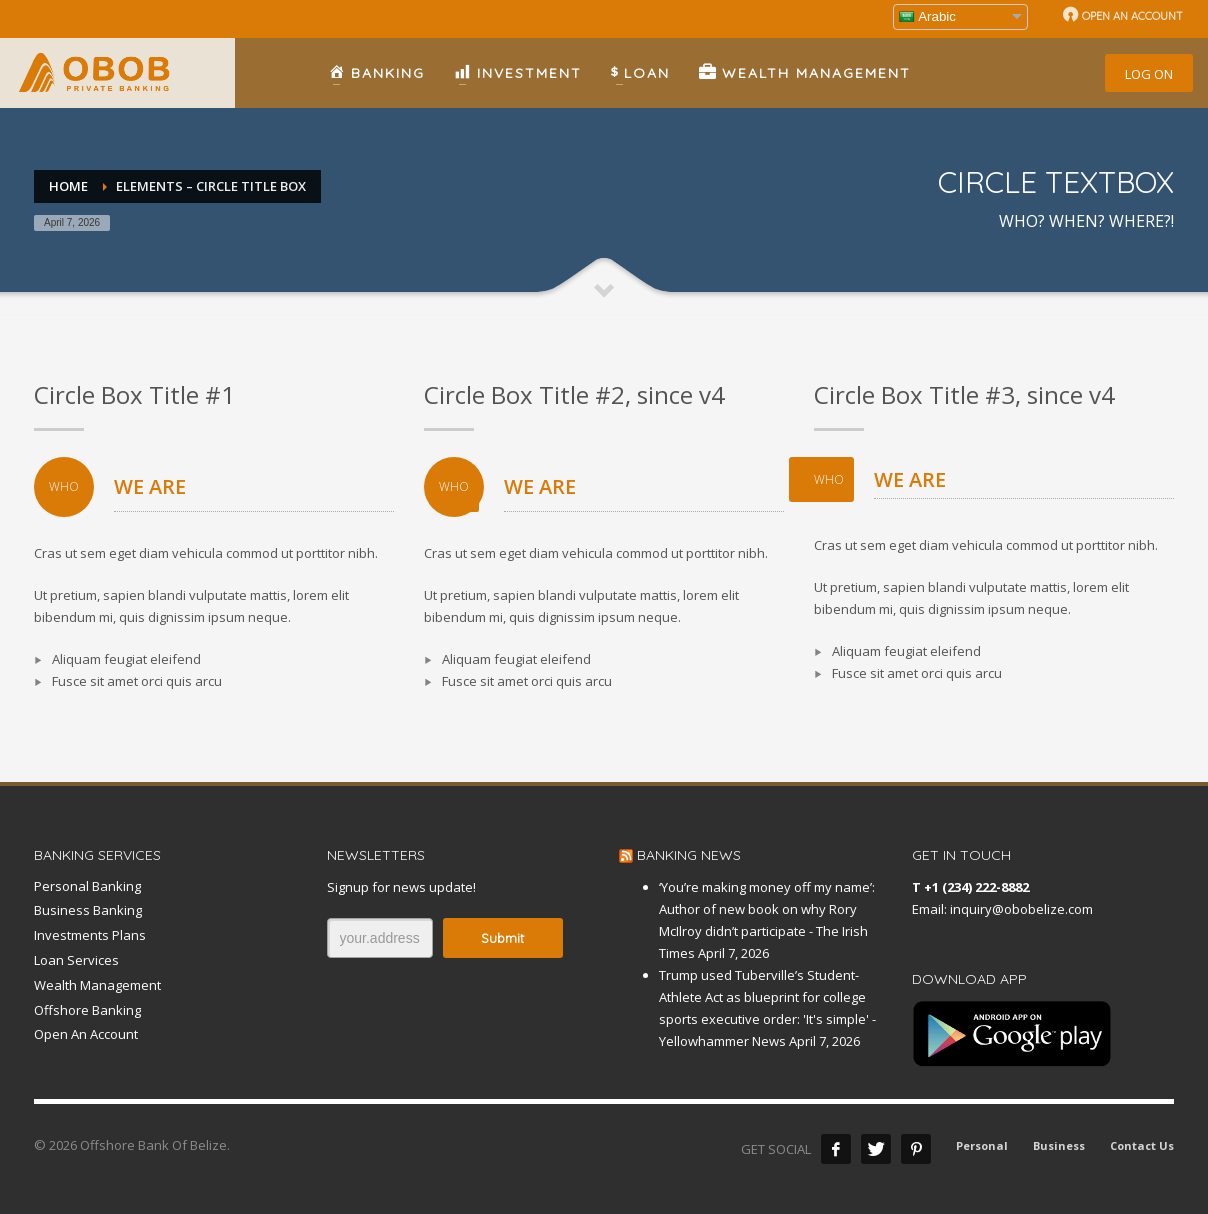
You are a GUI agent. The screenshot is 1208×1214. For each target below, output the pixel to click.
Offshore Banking (87, 1010)
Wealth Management (97, 985)
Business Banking (88, 910)
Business (1059, 1145)
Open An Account (86, 1034)
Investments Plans (90, 935)
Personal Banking (87, 886)
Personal (982, 1145)
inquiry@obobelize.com (1021, 909)
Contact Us (1142, 1145)
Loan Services (76, 960)
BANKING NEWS (689, 855)
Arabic (927, 16)
